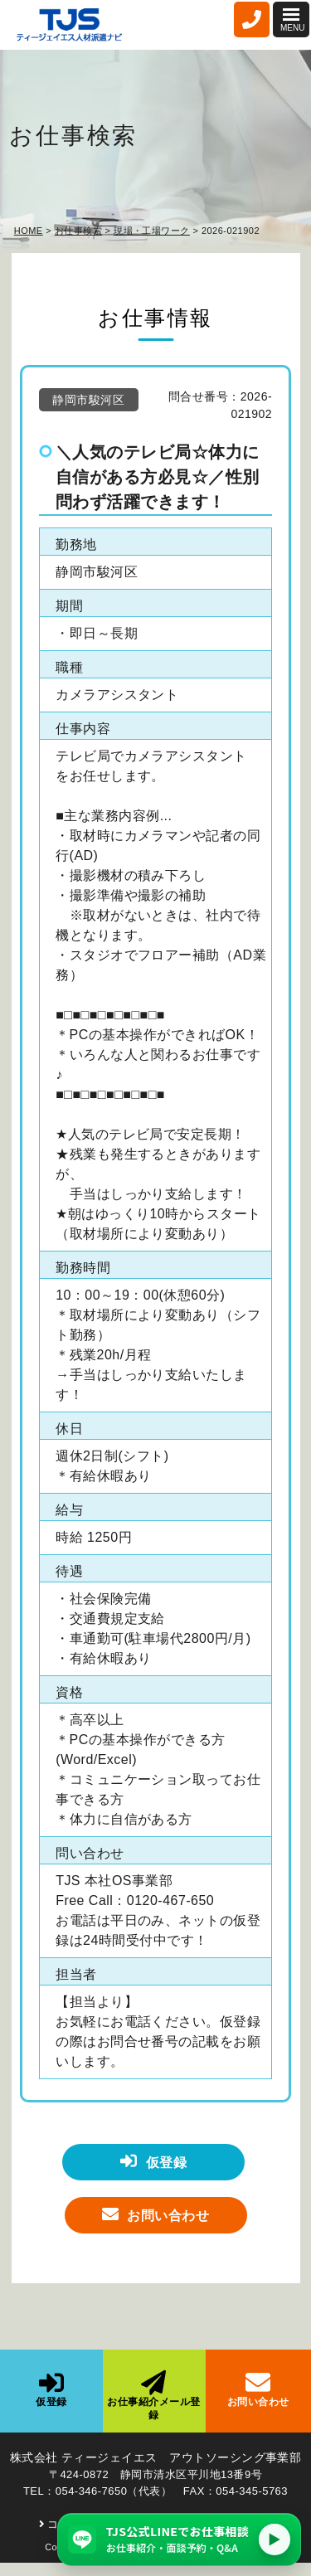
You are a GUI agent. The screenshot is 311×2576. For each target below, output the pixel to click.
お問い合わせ (155, 2214)
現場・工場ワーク (152, 231)
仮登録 (153, 2161)
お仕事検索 (78, 231)
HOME (28, 231)
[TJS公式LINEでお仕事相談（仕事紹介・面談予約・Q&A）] (179, 2539)
